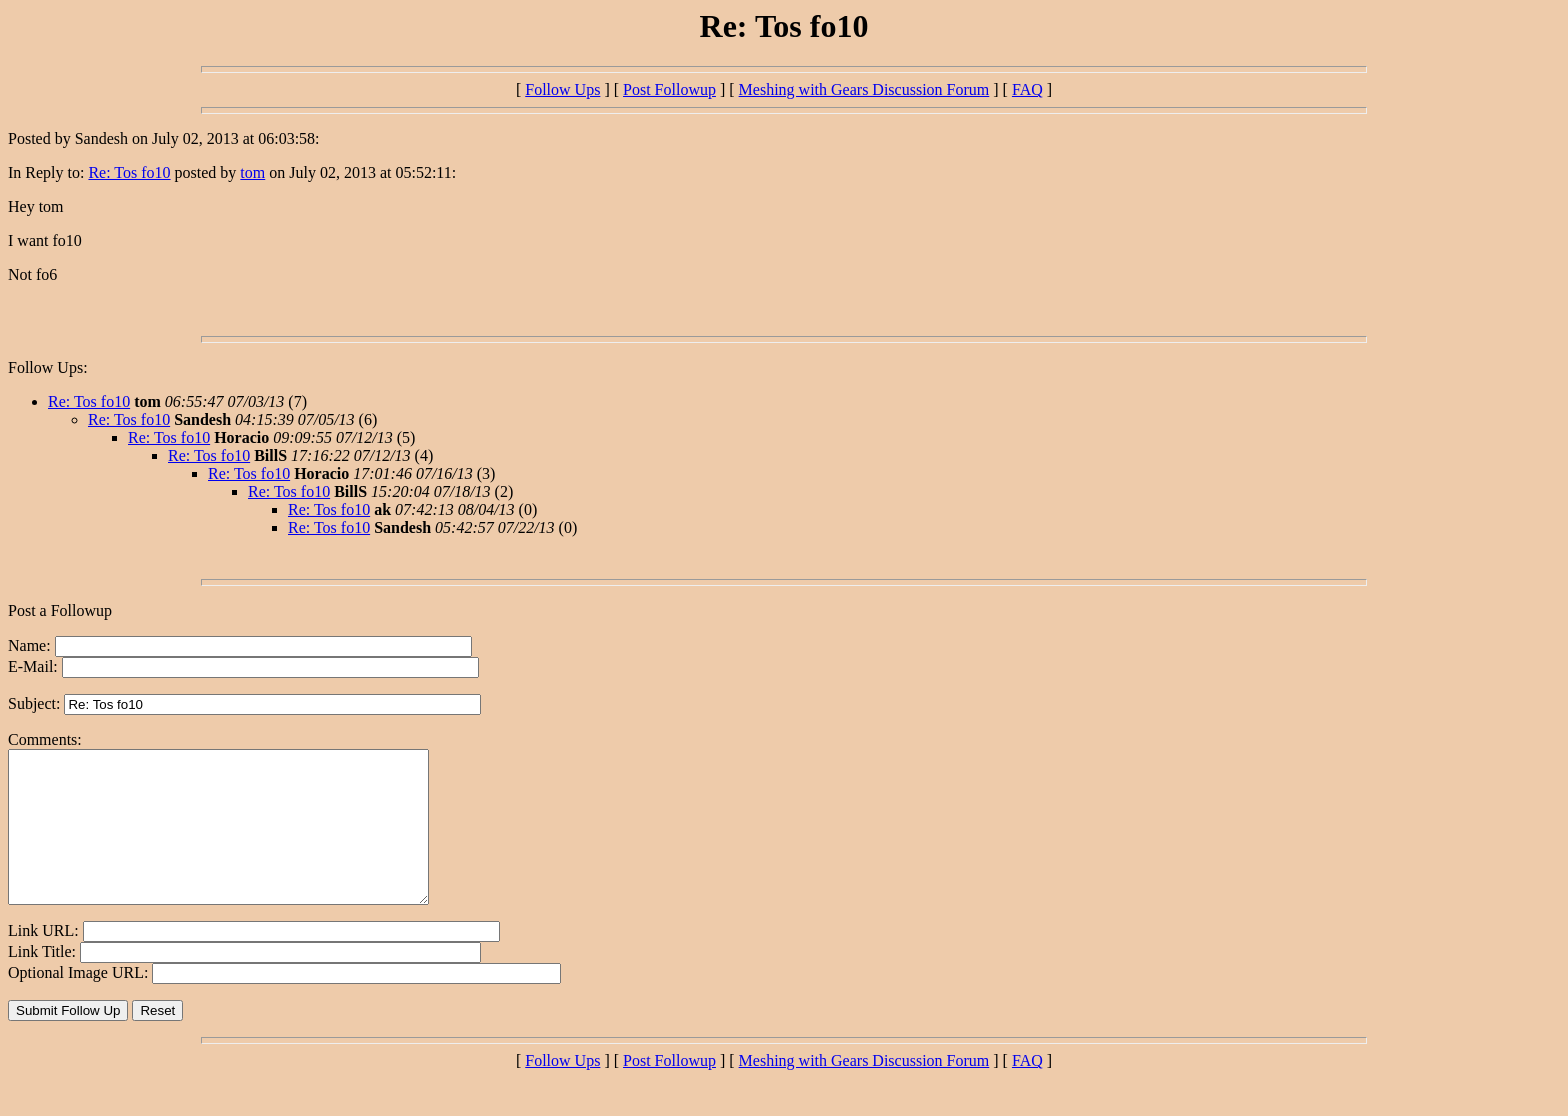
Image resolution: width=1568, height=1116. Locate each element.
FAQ (1027, 89)
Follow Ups (562, 89)
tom (252, 172)
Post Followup (669, 89)
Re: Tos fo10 (129, 172)
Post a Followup (60, 610)
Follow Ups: (48, 367)
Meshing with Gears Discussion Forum (864, 89)
